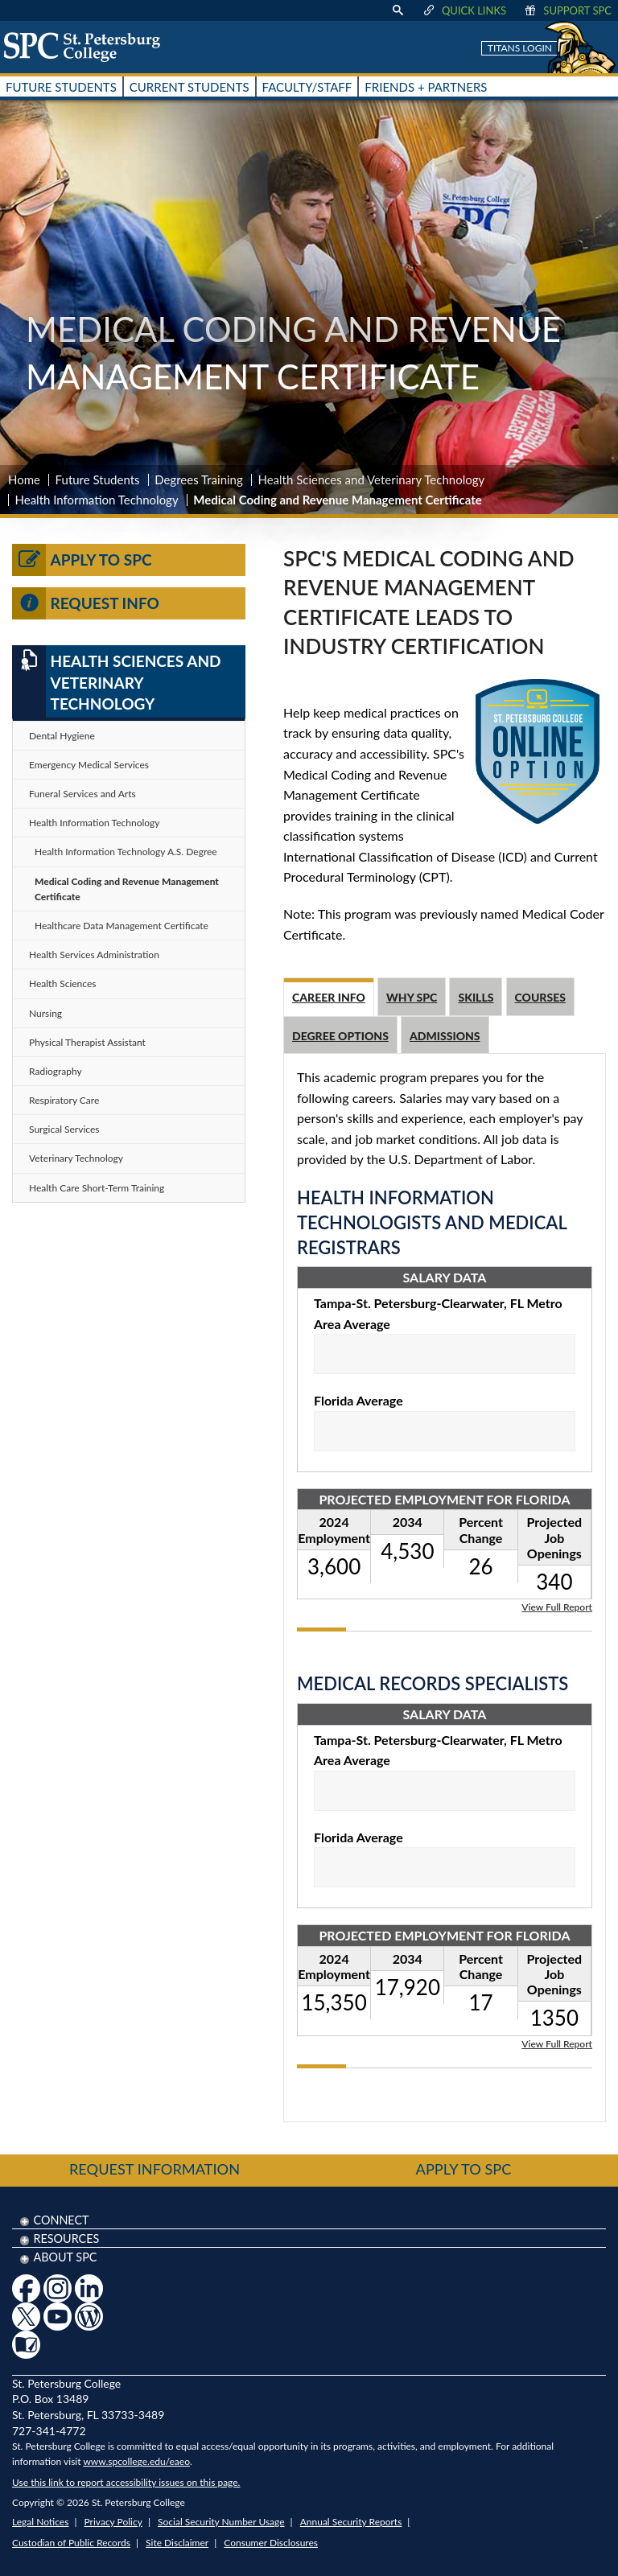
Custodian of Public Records (71, 2543)
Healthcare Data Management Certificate (121, 926)
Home (24, 479)
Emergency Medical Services (89, 765)
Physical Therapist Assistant (87, 1042)
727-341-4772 (49, 2431)
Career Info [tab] (328, 997)
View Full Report (556, 1606)
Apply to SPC (82, 560)
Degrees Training (198, 479)
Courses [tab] (540, 997)
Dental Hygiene (62, 736)
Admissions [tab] (445, 1036)
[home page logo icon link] (87, 46)
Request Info (85, 603)
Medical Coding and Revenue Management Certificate (127, 889)
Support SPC (567, 10)
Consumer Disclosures (271, 2543)
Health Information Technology (97, 499)
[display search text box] (397, 10)
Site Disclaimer (177, 2543)
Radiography (55, 1071)
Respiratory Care (64, 1100)
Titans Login (520, 48)
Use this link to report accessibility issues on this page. (126, 2482)
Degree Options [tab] (340, 1036)
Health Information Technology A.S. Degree (126, 852)
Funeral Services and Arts (82, 794)
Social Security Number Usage (221, 2522)
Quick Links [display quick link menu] (464, 10)
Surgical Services (64, 1129)
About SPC (65, 2257)
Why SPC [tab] (411, 997)
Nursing (45, 1013)
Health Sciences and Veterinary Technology (371, 479)
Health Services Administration (94, 955)
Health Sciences (62, 983)
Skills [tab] (475, 997)
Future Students (98, 479)
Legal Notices (40, 2522)
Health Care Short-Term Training (96, 1188)
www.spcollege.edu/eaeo (136, 2461)
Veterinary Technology (76, 1158)
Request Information (154, 2169)
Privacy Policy (113, 2522)
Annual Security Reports (351, 2522)
